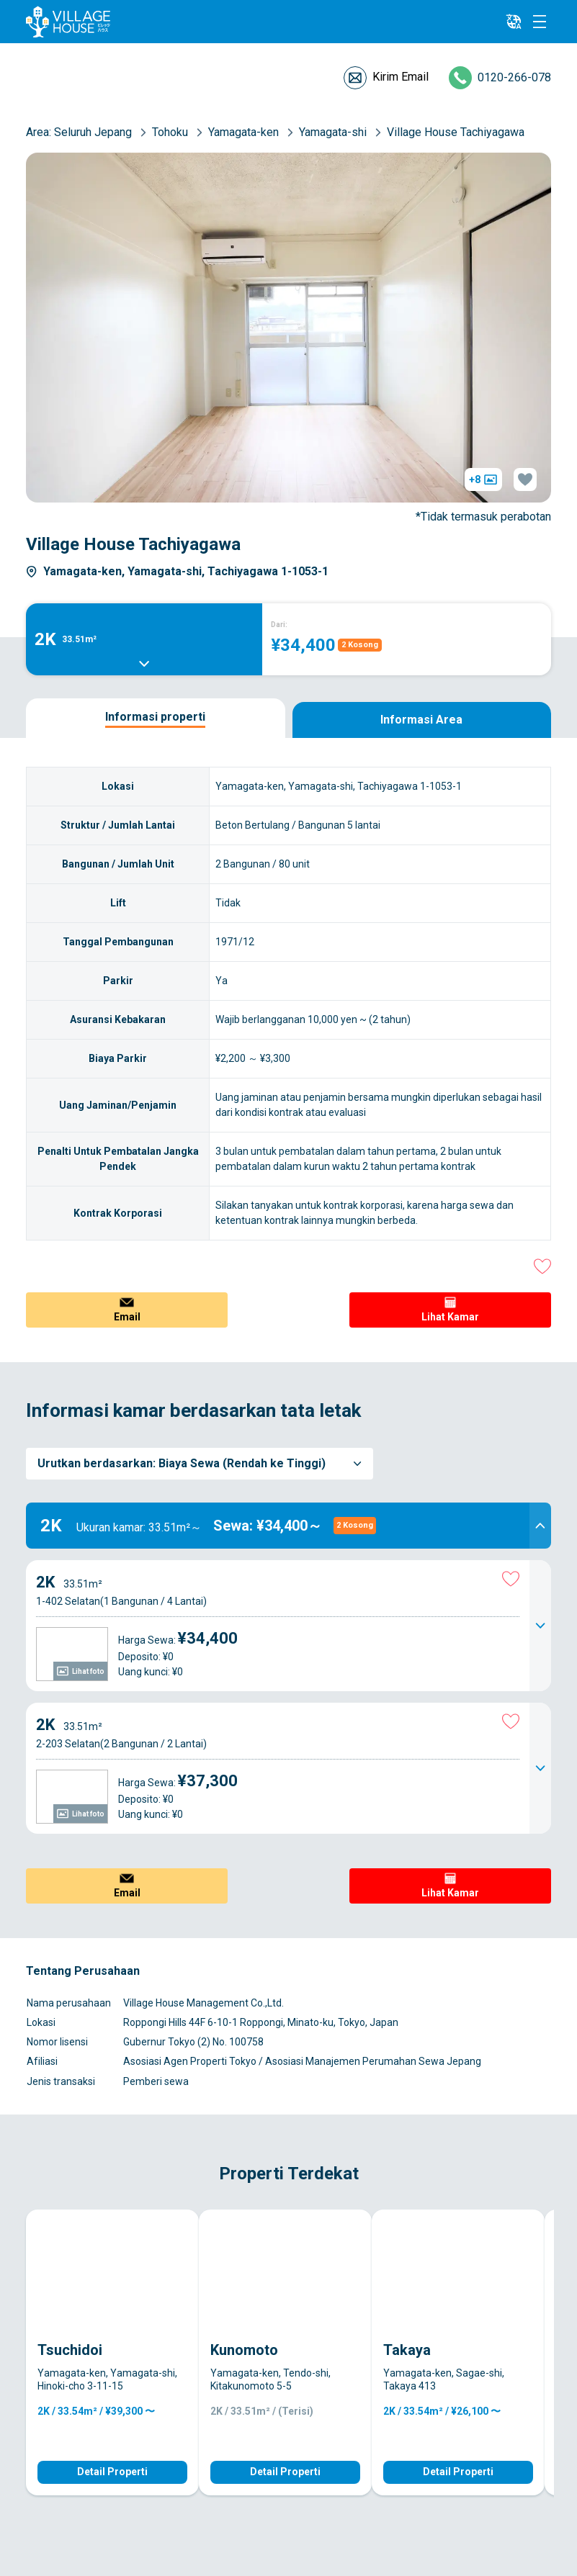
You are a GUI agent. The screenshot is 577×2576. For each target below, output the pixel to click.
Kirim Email (400, 77)
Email (127, 1317)
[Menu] (539, 21)
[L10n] (513, 21)
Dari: (279, 625)
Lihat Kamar (450, 1317)
